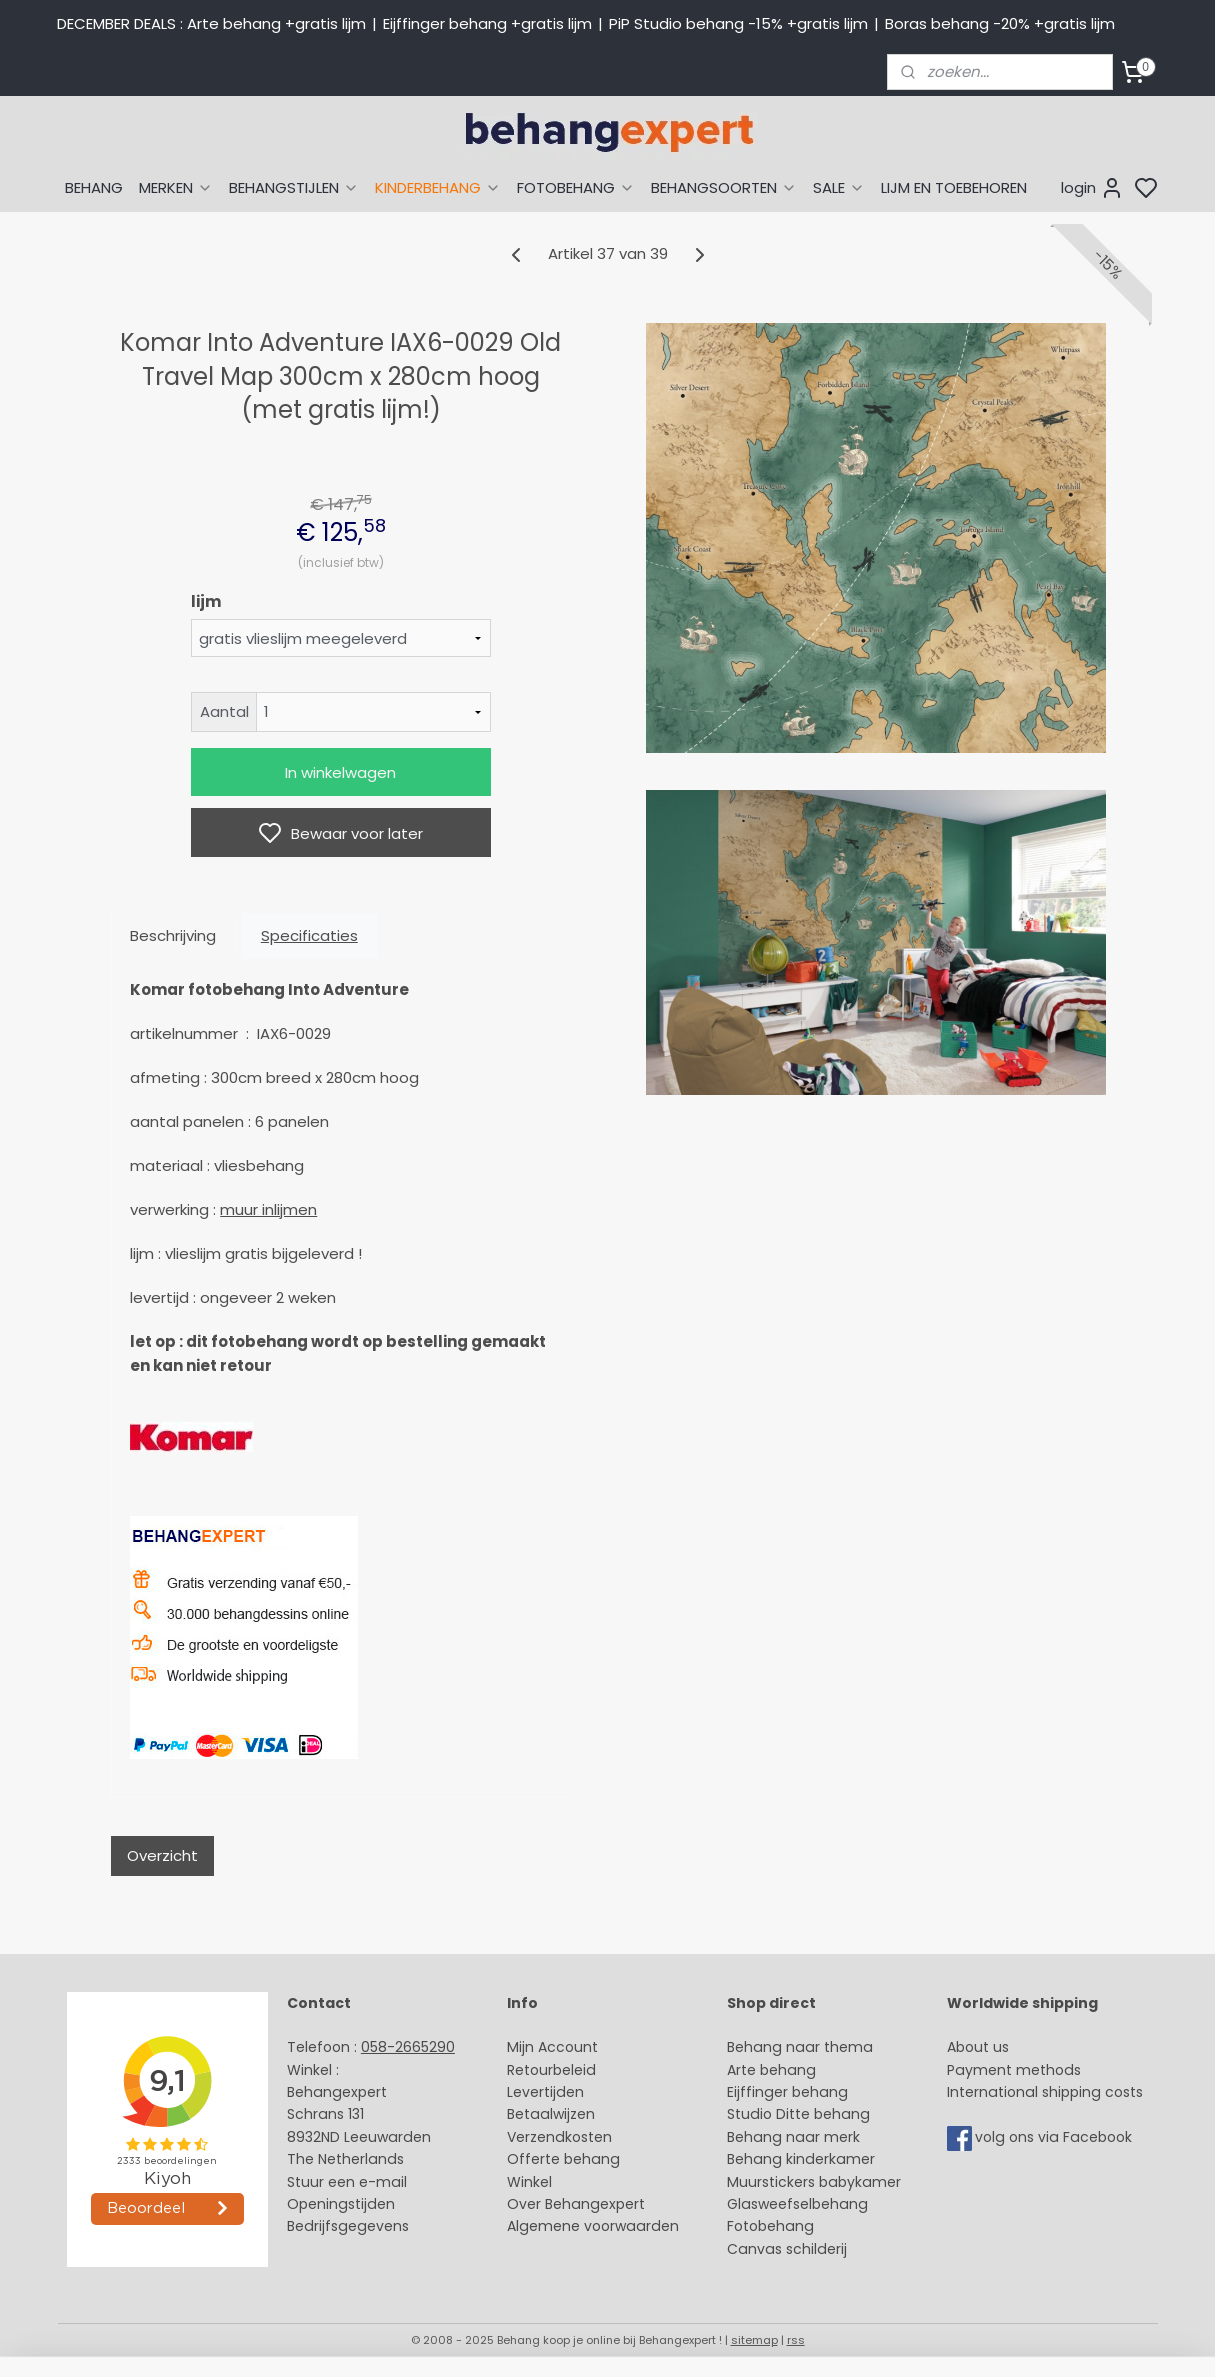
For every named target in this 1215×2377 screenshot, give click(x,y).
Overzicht (161, 1855)
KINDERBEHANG (438, 187)
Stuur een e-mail (349, 2182)
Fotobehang (770, 2226)
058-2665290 (408, 2047)
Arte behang (771, 2070)
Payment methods (1014, 2070)
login (1092, 188)
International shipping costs (1045, 2092)
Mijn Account (552, 2047)
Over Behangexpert (576, 2204)
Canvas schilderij (787, 2249)
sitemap (754, 2340)
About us (978, 2047)
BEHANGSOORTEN (724, 187)
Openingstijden (341, 2204)
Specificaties (308, 935)
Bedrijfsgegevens (348, 2226)
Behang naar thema (800, 2047)
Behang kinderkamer (801, 2159)
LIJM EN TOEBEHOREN (954, 187)
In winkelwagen (340, 772)
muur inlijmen (268, 1209)
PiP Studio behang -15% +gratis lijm (738, 23)
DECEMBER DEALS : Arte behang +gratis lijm (211, 23)
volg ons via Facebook (1055, 2137)
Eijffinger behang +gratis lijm (487, 23)
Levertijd (536, 2092)
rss (796, 2340)
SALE (839, 187)
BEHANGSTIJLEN (294, 187)
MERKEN (176, 187)
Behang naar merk (793, 2137)
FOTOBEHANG (576, 187)
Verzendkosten (559, 2137)
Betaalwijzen (551, 2114)
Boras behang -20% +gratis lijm (1000, 23)
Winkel (529, 2182)
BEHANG (94, 187)
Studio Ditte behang (798, 2114)
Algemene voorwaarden (593, 2226)
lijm (205, 601)
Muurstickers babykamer (814, 2182)
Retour (530, 2070)
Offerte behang (563, 2159)
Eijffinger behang (787, 2092)
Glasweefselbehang (797, 2204)
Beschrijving (173, 935)
